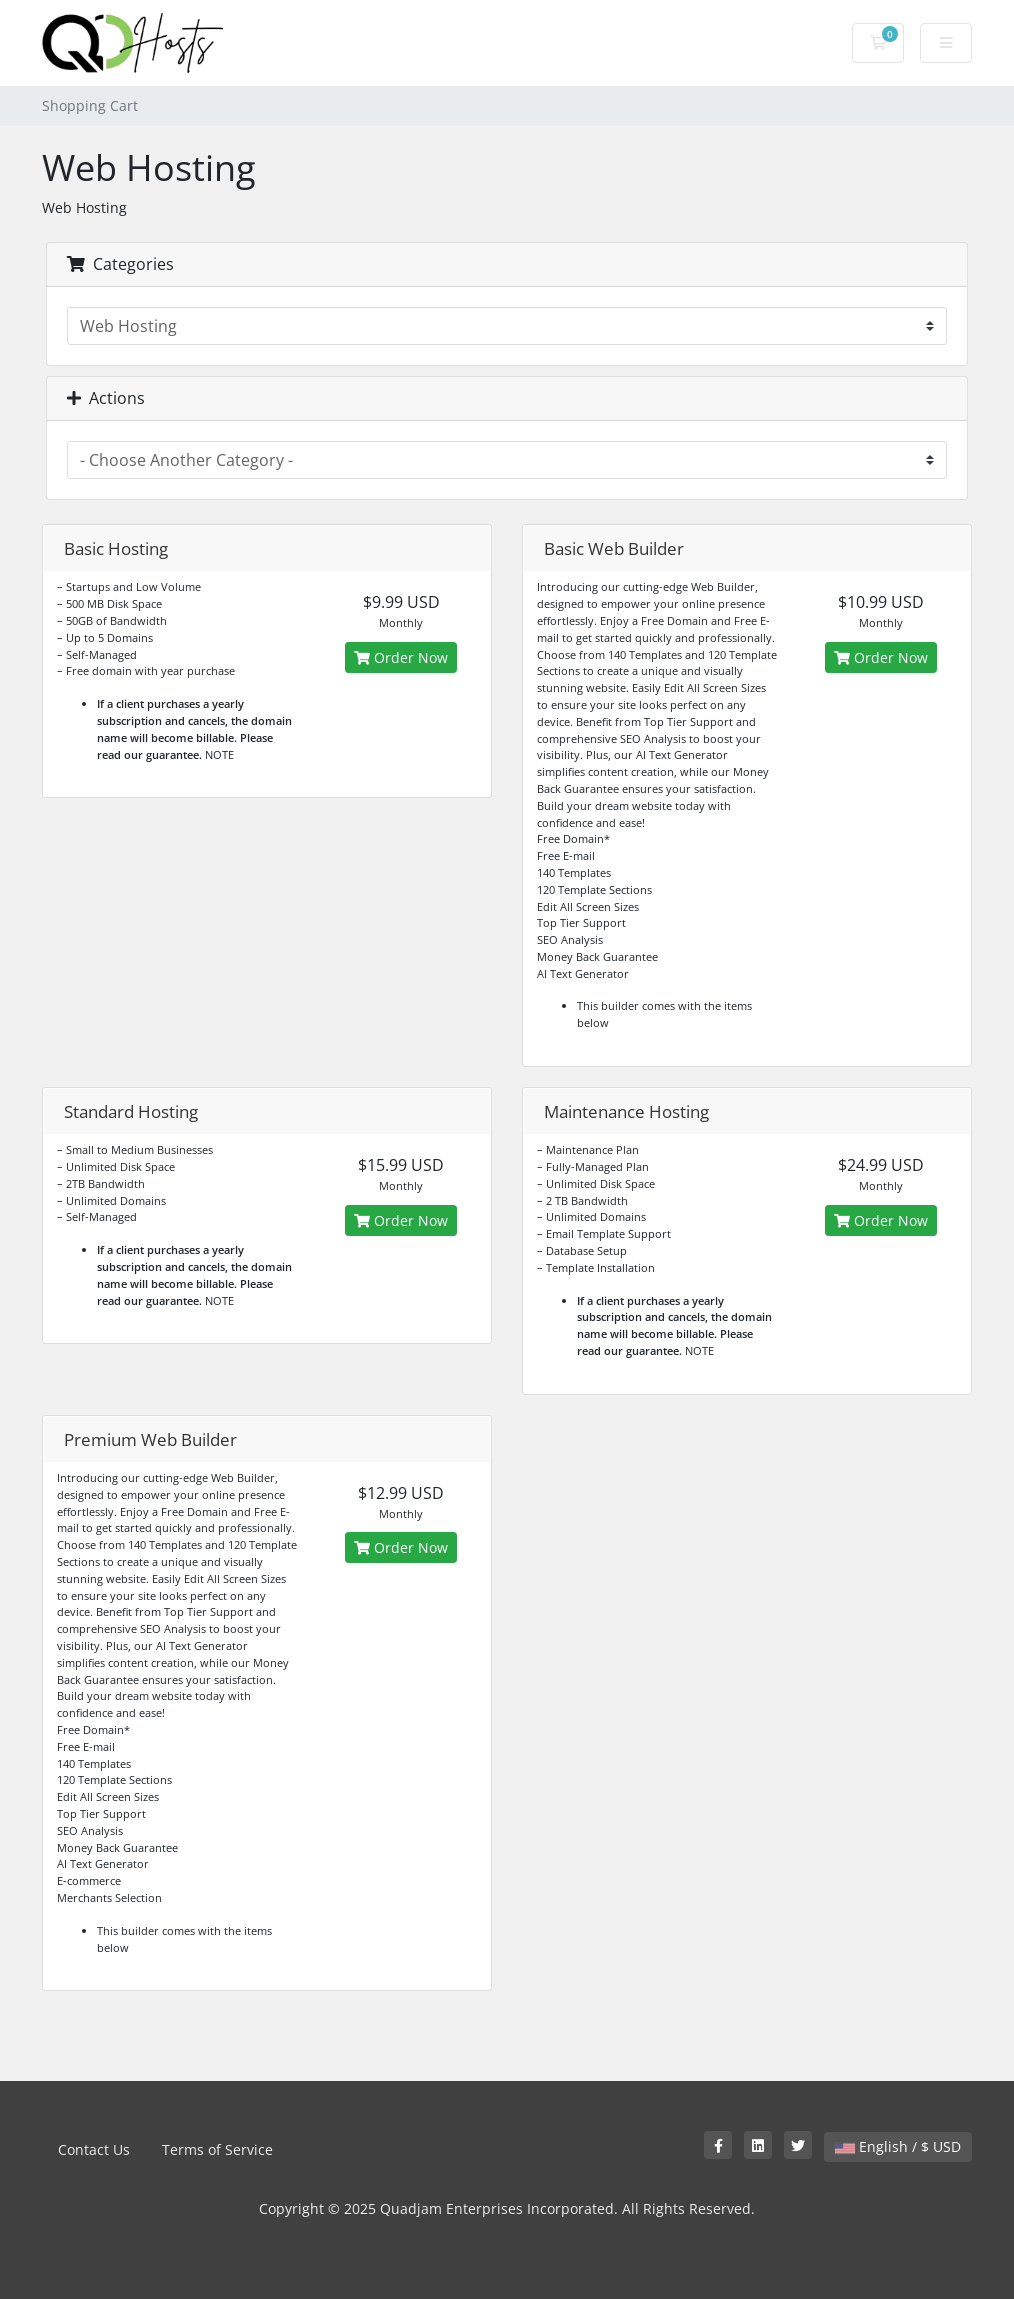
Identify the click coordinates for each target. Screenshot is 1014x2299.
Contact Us (94, 2149)
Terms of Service (217, 2149)
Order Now (401, 657)
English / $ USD (898, 2146)
